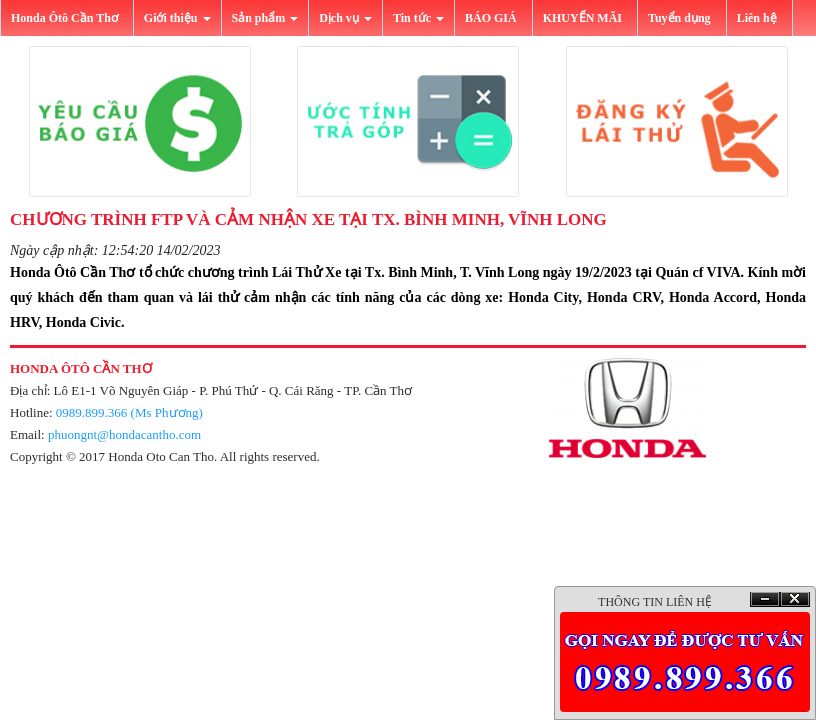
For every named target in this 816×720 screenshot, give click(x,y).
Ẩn (765, 599)
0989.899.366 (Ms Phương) (129, 412)
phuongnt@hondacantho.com (124, 434)
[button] (139, 121)
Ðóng (795, 599)
